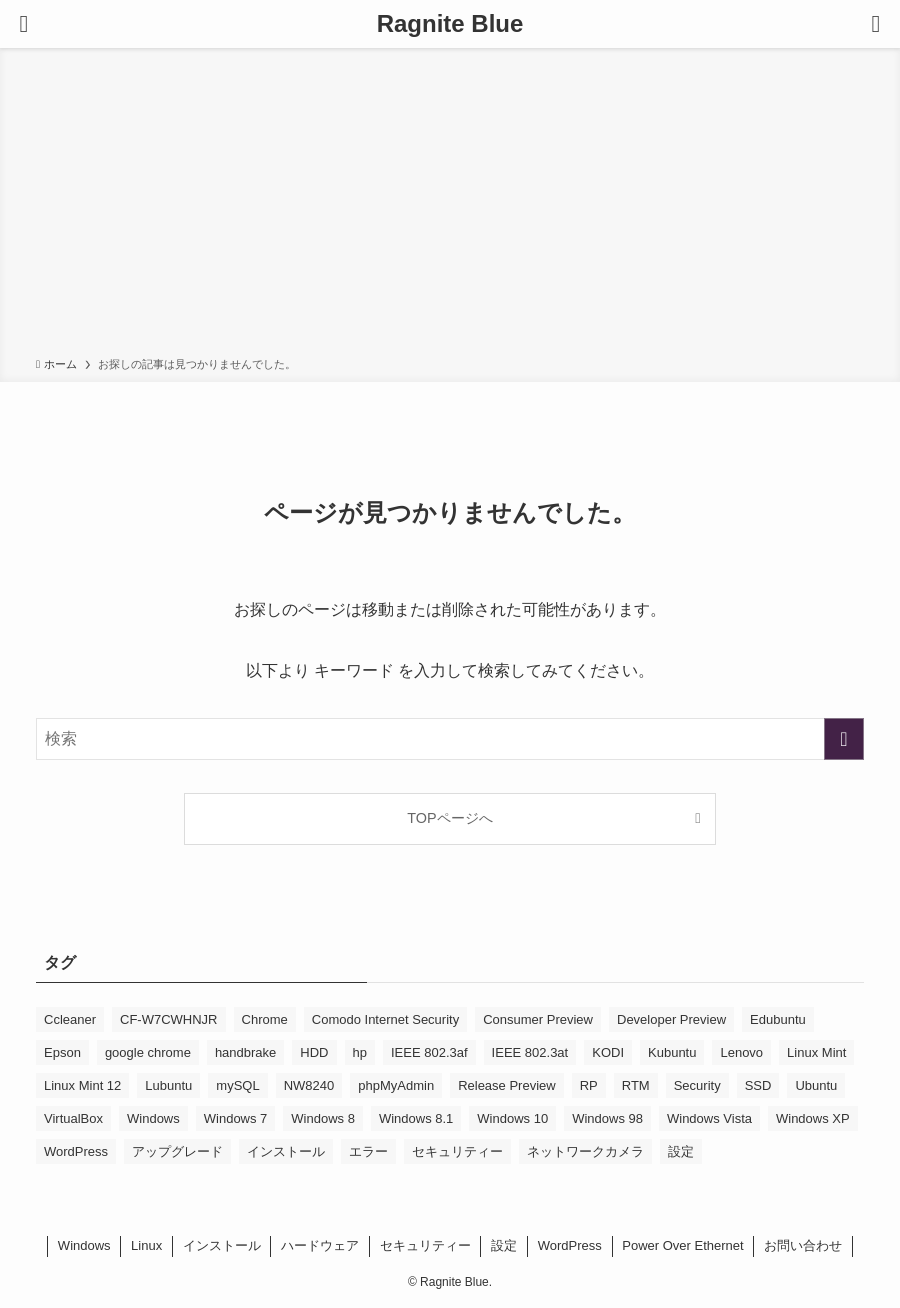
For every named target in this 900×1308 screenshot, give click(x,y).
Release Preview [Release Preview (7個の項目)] (507, 1085)
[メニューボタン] (24, 24)
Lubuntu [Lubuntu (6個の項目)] (168, 1085)
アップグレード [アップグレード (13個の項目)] (177, 1151)
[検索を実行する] (844, 739)
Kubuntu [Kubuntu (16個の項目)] (672, 1052)
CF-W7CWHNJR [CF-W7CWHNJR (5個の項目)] (168, 1019)
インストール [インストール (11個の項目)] (286, 1151)
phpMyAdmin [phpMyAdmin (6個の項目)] (396, 1085)
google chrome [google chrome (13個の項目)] (148, 1052)
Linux (146, 1245)
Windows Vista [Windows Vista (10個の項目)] (709, 1118)
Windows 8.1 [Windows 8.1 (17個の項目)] (416, 1118)
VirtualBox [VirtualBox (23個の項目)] (73, 1118)
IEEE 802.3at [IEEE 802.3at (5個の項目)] (530, 1052)
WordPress (570, 1245)
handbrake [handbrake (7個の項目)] (245, 1052)
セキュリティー (425, 1245)
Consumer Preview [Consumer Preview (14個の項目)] (538, 1019)
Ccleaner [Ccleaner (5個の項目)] (70, 1019)
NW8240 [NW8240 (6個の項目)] (309, 1085)
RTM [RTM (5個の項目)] (636, 1085)
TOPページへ (449, 818)
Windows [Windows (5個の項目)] (153, 1118)
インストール (222, 1245)
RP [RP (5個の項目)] (589, 1085)
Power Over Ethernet (682, 1245)
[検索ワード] (450, 739)
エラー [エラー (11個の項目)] (368, 1151)
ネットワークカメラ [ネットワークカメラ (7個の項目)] (585, 1151)
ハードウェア (320, 1245)
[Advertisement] (450, 206)
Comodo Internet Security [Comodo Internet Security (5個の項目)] (385, 1019)
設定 (504, 1245)
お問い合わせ (803, 1245)
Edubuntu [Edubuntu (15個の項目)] (778, 1019)
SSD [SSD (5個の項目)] (758, 1085)
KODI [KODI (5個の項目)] (608, 1052)
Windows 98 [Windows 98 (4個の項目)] (607, 1118)
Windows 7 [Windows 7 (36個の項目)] (236, 1118)
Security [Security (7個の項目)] (697, 1085)
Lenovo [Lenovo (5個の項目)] (741, 1052)
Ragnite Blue (450, 24)
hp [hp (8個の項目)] (360, 1052)
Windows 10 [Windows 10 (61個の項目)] (512, 1118)
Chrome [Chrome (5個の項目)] (265, 1019)
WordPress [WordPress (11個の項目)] (76, 1151)
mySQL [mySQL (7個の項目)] (237, 1085)
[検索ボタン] (876, 24)
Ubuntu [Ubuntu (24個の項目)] (816, 1085)
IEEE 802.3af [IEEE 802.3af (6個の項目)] (429, 1052)
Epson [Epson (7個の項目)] (62, 1052)
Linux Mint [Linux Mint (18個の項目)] (816, 1052)
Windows (84, 1245)
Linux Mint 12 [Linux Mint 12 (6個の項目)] (82, 1085)
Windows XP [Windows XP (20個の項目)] (813, 1118)
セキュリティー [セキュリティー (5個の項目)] (457, 1151)
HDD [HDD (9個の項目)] (314, 1052)
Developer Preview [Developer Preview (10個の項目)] (671, 1019)
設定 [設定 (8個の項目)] (681, 1151)
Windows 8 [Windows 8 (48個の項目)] (323, 1118)
